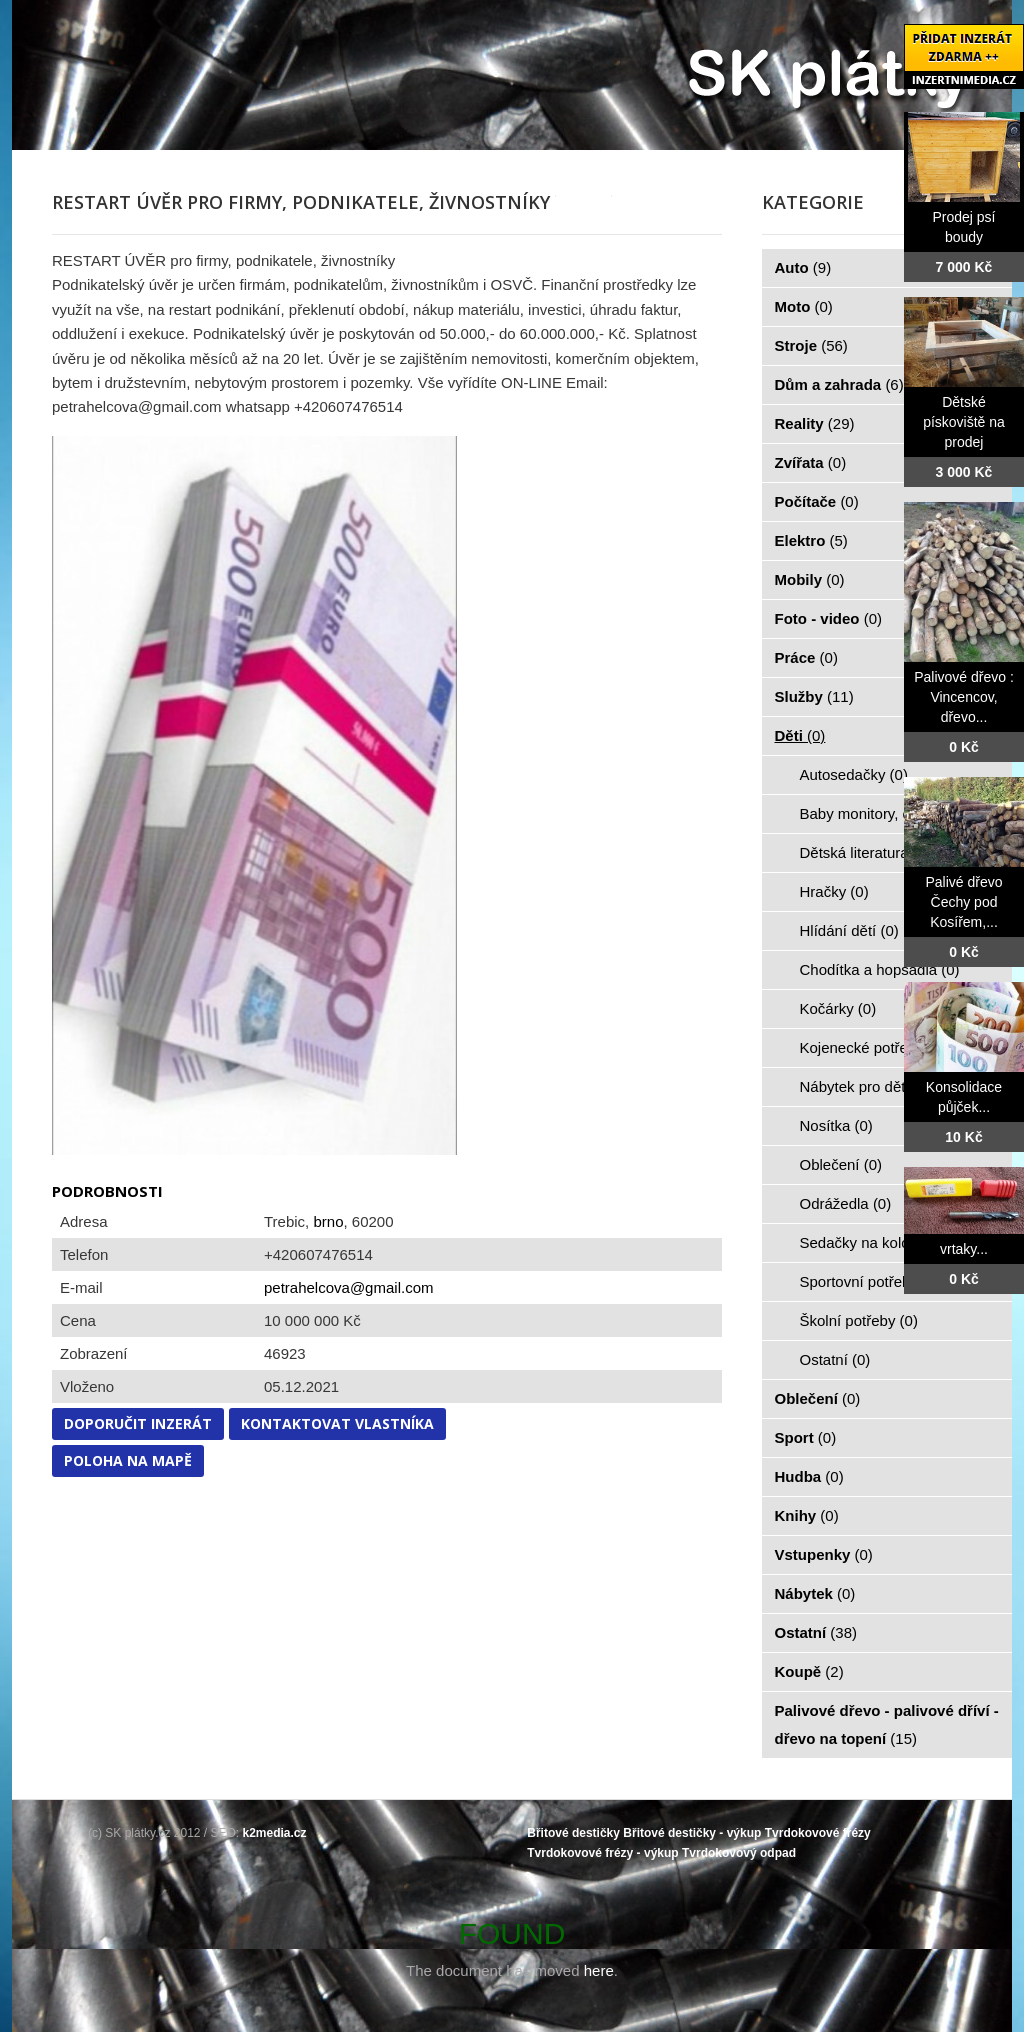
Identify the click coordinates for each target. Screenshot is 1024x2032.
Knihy (807, 1515)
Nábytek (815, 1593)
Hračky (834, 891)
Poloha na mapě (128, 1460)
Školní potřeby (859, 1320)
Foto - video (829, 618)
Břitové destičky (573, 1833)
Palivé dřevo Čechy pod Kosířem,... (963, 902)
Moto (804, 306)
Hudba (809, 1476)
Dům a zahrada (839, 384)
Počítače (817, 501)
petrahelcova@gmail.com (348, 1287)
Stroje (811, 345)
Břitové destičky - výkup (692, 1833)
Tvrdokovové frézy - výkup (602, 1853)
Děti (800, 735)
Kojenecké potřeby (873, 1047)
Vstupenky (824, 1554)
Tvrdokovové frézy (818, 1833)
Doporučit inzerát (138, 1423)
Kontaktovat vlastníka (337, 1423)
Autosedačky (854, 774)
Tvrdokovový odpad (739, 1853)
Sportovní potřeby (870, 1281)
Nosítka (836, 1125)
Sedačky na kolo (866, 1242)
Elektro (811, 540)
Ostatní (835, 1359)
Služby (814, 696)
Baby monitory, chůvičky (891, 813)
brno (328, 1221)
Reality (815, 423)
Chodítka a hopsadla (880, 969)
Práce (806, 657)
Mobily (810, 579)
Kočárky (838, 1008)
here (599, 1970)
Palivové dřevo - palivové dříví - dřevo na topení (887, 1724)
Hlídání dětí (849, 930)
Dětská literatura (866, 852)
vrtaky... (964, 1249)
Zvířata (811, 462)
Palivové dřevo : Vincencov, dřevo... (964, 697)
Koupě (809, 1671)
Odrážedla (846, 1203)
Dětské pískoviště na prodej (964, 422)
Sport (806, 1437)
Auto (803, 267)
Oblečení (841, 1164)
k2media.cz (275, 1833)
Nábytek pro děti (866, 1086)
